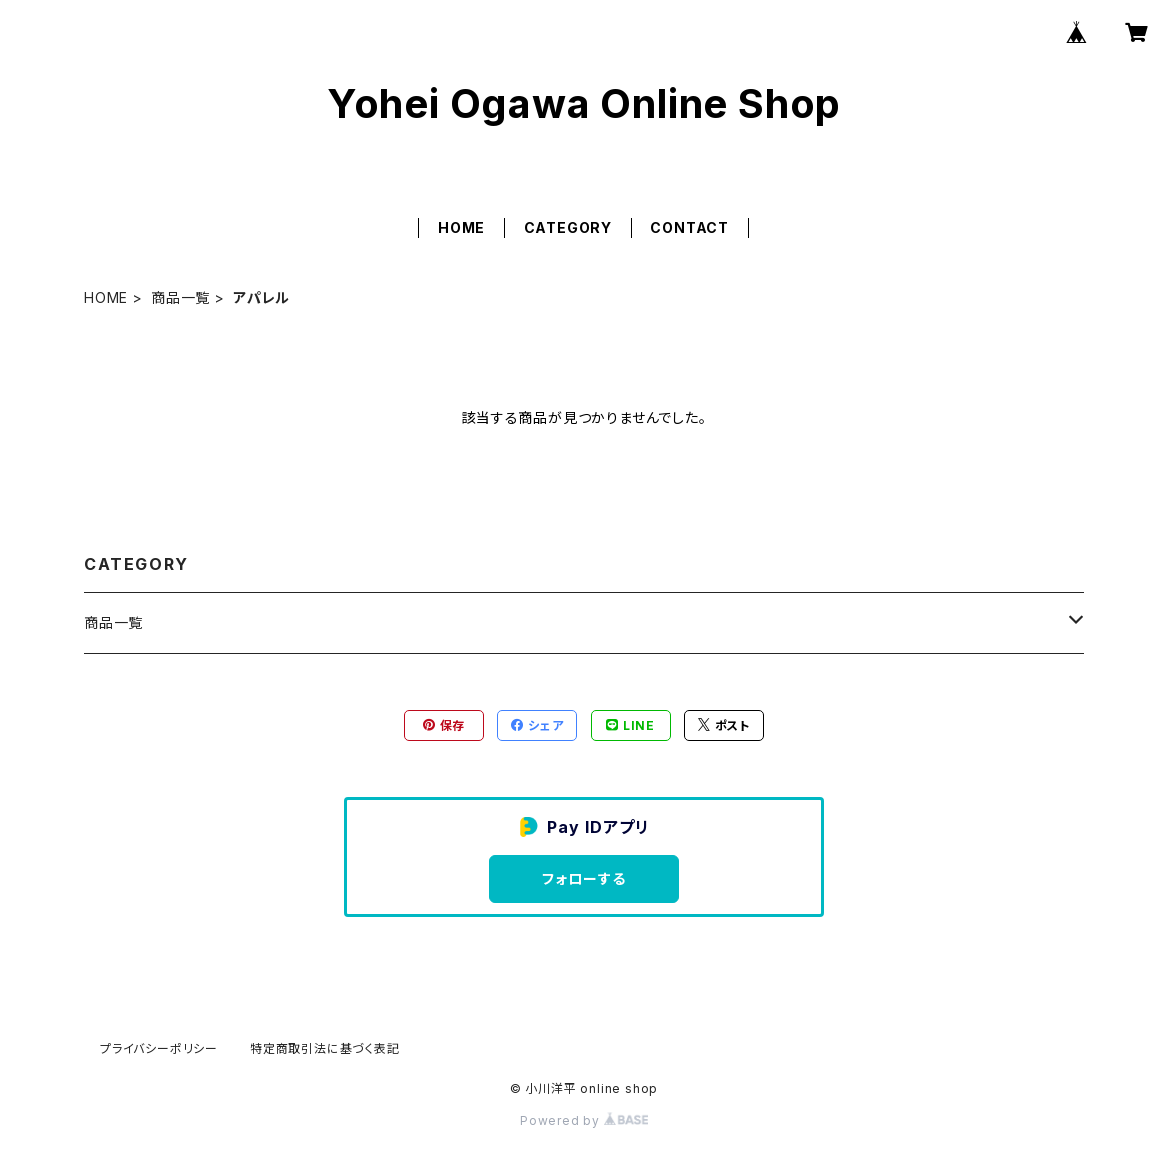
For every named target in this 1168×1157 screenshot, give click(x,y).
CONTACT (689, 227)
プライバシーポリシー (159, 1048)
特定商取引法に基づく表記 (325, 1048)
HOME (461, 227)
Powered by (584, 1120)
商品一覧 (180, 297)
